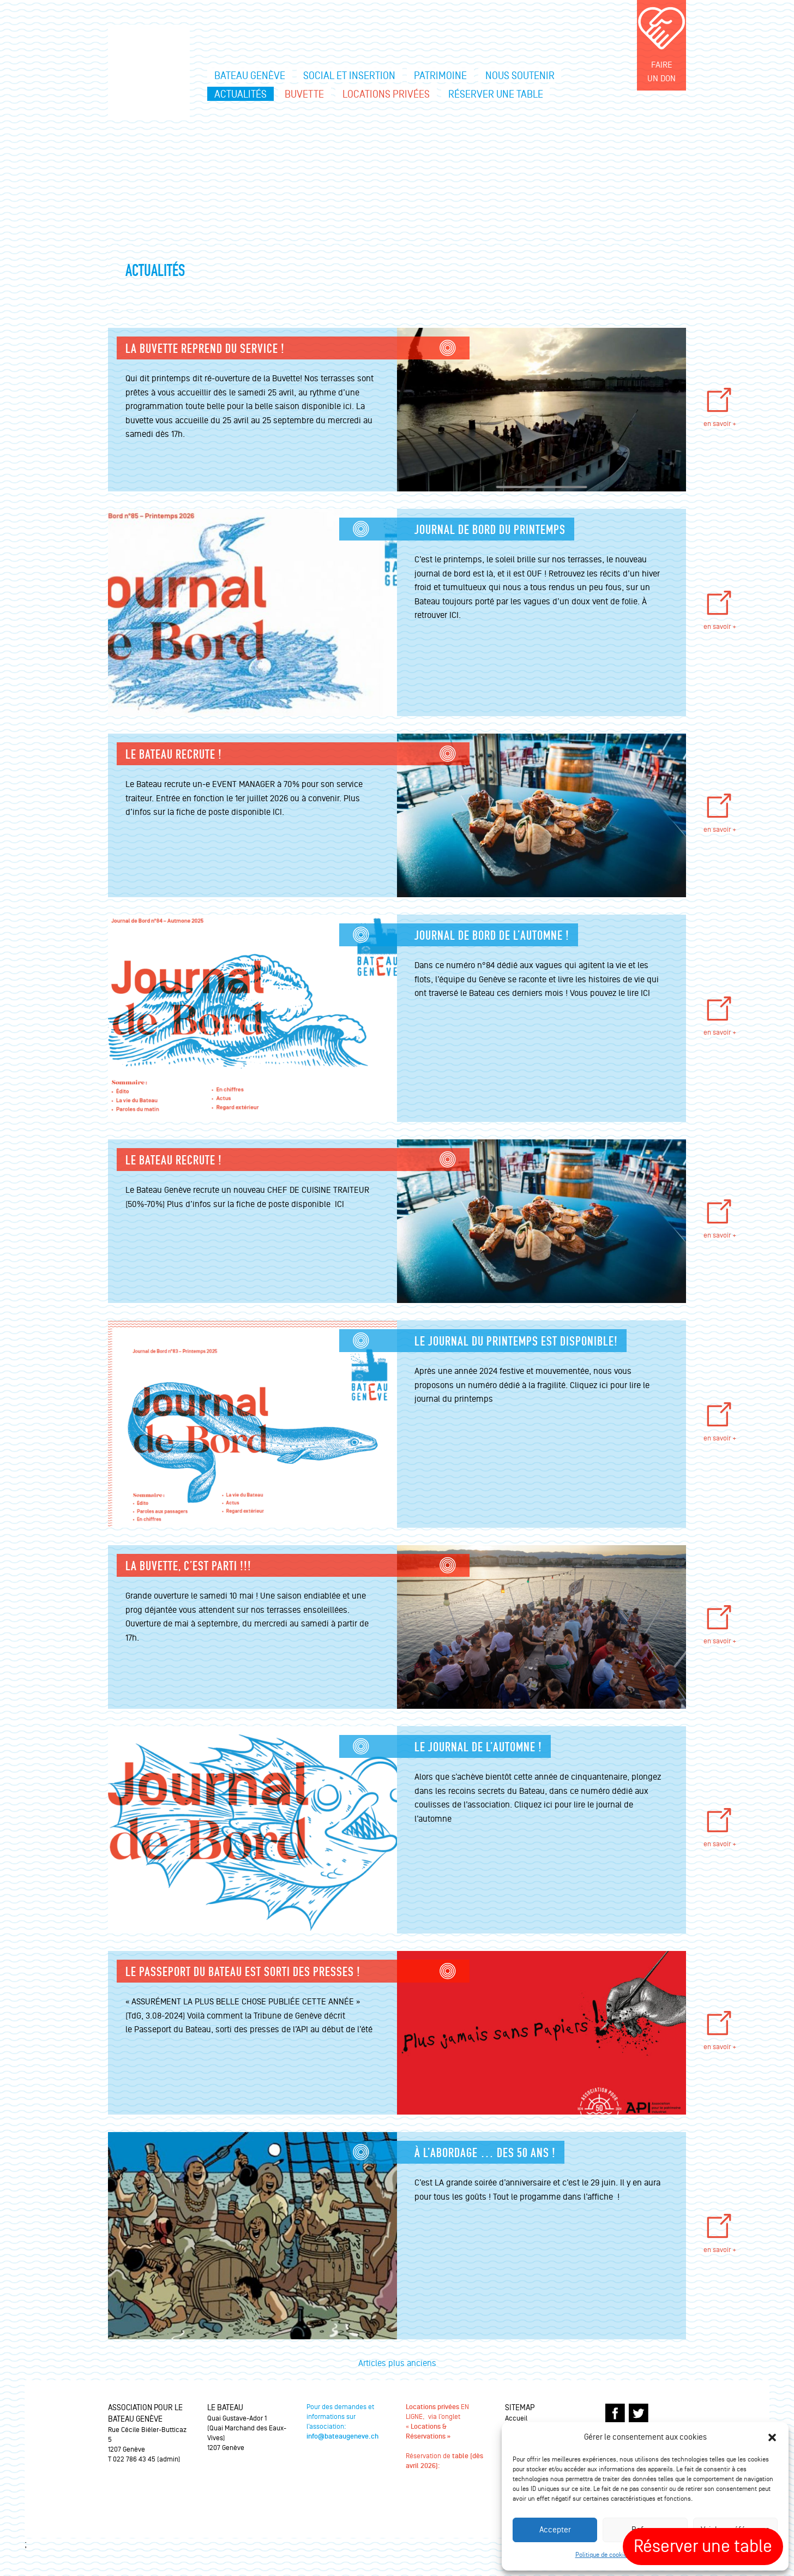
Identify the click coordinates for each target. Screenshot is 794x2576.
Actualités (240, 94)
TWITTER (638, 2413)
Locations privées (386, 94)
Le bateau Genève (149, 71)
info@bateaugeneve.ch (342, 2437)
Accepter (555, 2530)
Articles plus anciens (397, 2363)
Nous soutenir (520, 76)
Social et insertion (349, 76)
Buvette (304, 94)
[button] (772, 2437)
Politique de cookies (602, 2555)
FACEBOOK (615, 2413)
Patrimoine (440, 76)
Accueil (516, 2418)
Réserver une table (495, 94)
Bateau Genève (249, 76)
